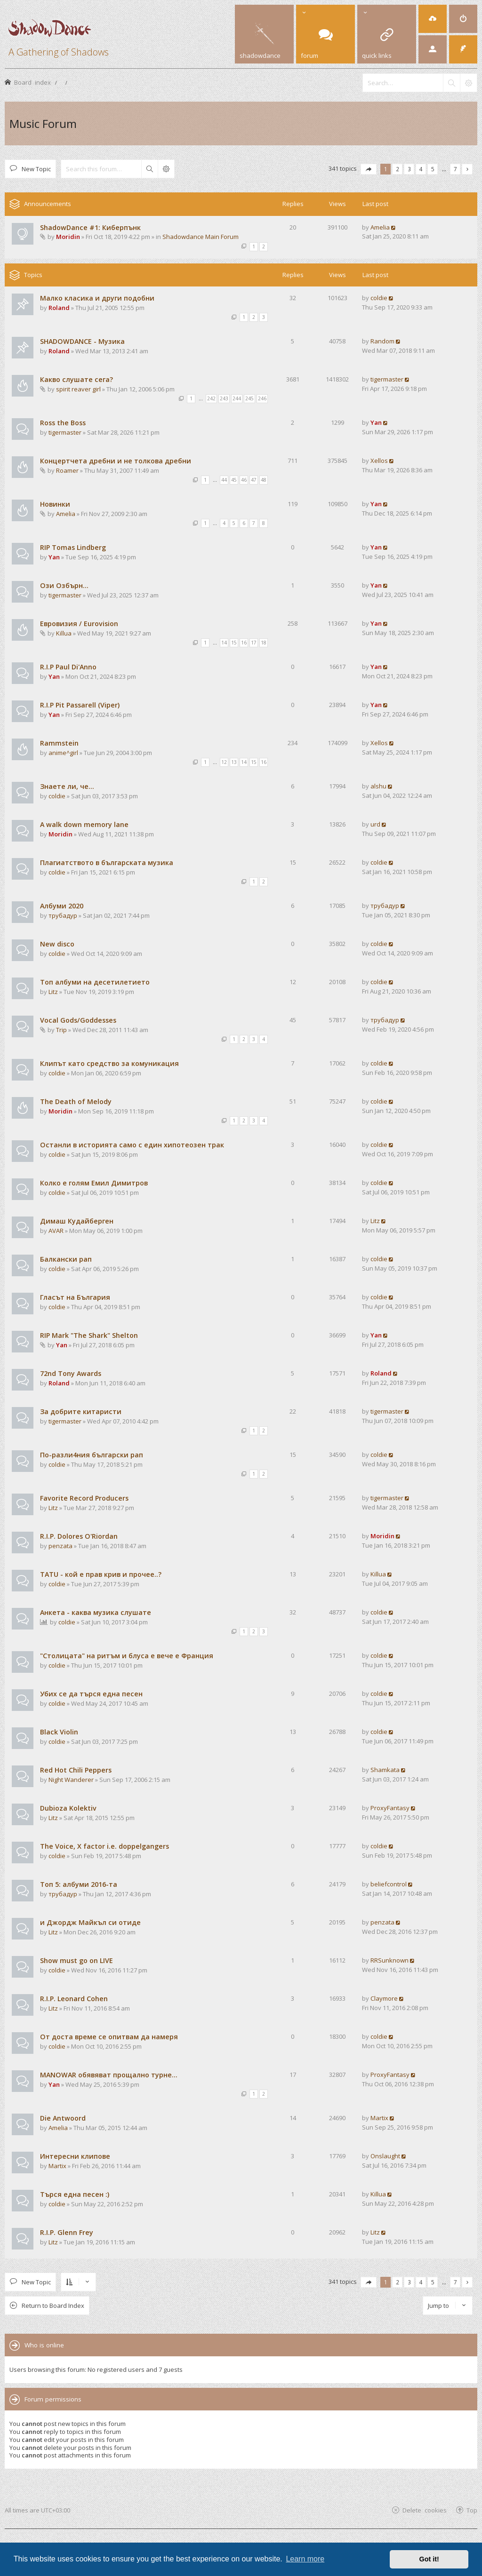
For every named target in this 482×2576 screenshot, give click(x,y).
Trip (61, 1030)
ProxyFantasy (390, 1808)
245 (249, 398)
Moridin (68, 236)
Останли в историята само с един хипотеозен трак (132, 1144)
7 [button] (455, 169)
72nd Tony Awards (70, 1373)
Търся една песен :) (74, 2194)
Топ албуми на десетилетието (95, 982)
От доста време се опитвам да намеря (109, 2036)
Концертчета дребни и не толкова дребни (115, 460)
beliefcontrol (388, 1884)
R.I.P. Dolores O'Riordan (79, 1536)
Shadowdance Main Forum (200, 236)
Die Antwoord (63, 2118)
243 (224, 398)
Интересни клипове (75, 2156)
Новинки (55, 504)
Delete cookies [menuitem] (424, 2510)
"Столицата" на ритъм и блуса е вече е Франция (126, 1655)
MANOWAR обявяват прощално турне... (108, 2074)
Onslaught (385, 2156)
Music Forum (43, 123)
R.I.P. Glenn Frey (66, 2232)
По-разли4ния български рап (91, 1454)
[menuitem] (432, 19)
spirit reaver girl (78, 389)
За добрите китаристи (80, 1411)
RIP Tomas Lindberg (73, 547)
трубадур (62, 915)
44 (224, 480)
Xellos (379, 460)
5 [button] (432, 169)
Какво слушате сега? (76, 379)
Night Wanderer (71, 1779)
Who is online (44, 2345)
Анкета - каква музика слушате (95, 1612)
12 (224, 762)
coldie (378, 298)
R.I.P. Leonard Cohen (74, 1998)
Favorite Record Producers (84, 1498)
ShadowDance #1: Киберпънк (90, 227)
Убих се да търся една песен (91, 1693)
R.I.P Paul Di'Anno (68, 666)
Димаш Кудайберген (76, 1220)
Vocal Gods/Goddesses (78, 1020)
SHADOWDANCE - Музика (82, 341)
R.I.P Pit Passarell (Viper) (80, 704)
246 (262, 398)
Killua (64, 633)
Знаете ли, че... (67, 786)
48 (263, 480)
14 (224, 642)
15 (234, 642)
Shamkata (385, 1769)
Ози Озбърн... (64, 585)
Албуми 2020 (61, 905)
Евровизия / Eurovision (79, 623)
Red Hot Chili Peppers (76, 1769)
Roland (59, 307)
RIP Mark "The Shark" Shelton (89, 1335)
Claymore (384, 1998)
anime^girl (63, 752)
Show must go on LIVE (76, 1960)
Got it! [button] (429, 2559)
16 (244, 642)
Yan (376, 422)
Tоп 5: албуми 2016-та (78, 1884)
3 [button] (409, 169)
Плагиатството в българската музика (106, 862)
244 (237, 398)
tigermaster (386, 379)
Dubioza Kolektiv (68, 1808)
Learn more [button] (305, 2559)
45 (234, 480)
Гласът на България (75, 1297)
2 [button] (397, 169)
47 (254, 480)
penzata (60, 1546)
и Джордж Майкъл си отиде (90, 1922)
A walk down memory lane (84, 824)
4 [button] (421, 169)
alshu (378, 786)
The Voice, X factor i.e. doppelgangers (104, 1846)
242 (211, 398)
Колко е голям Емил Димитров (94, 1182)
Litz (53, 991)
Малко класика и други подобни (97, 298)
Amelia (380, 227)
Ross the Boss (63, 422)
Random (382, 341)
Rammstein (59, 743)
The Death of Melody (76, 1101)
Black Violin (59, 1731)
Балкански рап (66, 1259)
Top (471, 2510)
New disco (57, 943)
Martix (379, 2118)
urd (375, 824)
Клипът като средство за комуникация (109, 1063)
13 (234, 762)
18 (263, 642)
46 (244, 480)
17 (254, 642)
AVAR (56, 1230)
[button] (369, 169)
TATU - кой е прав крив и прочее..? (100, 1574)
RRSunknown (389, 1960)
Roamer (67, 470)
